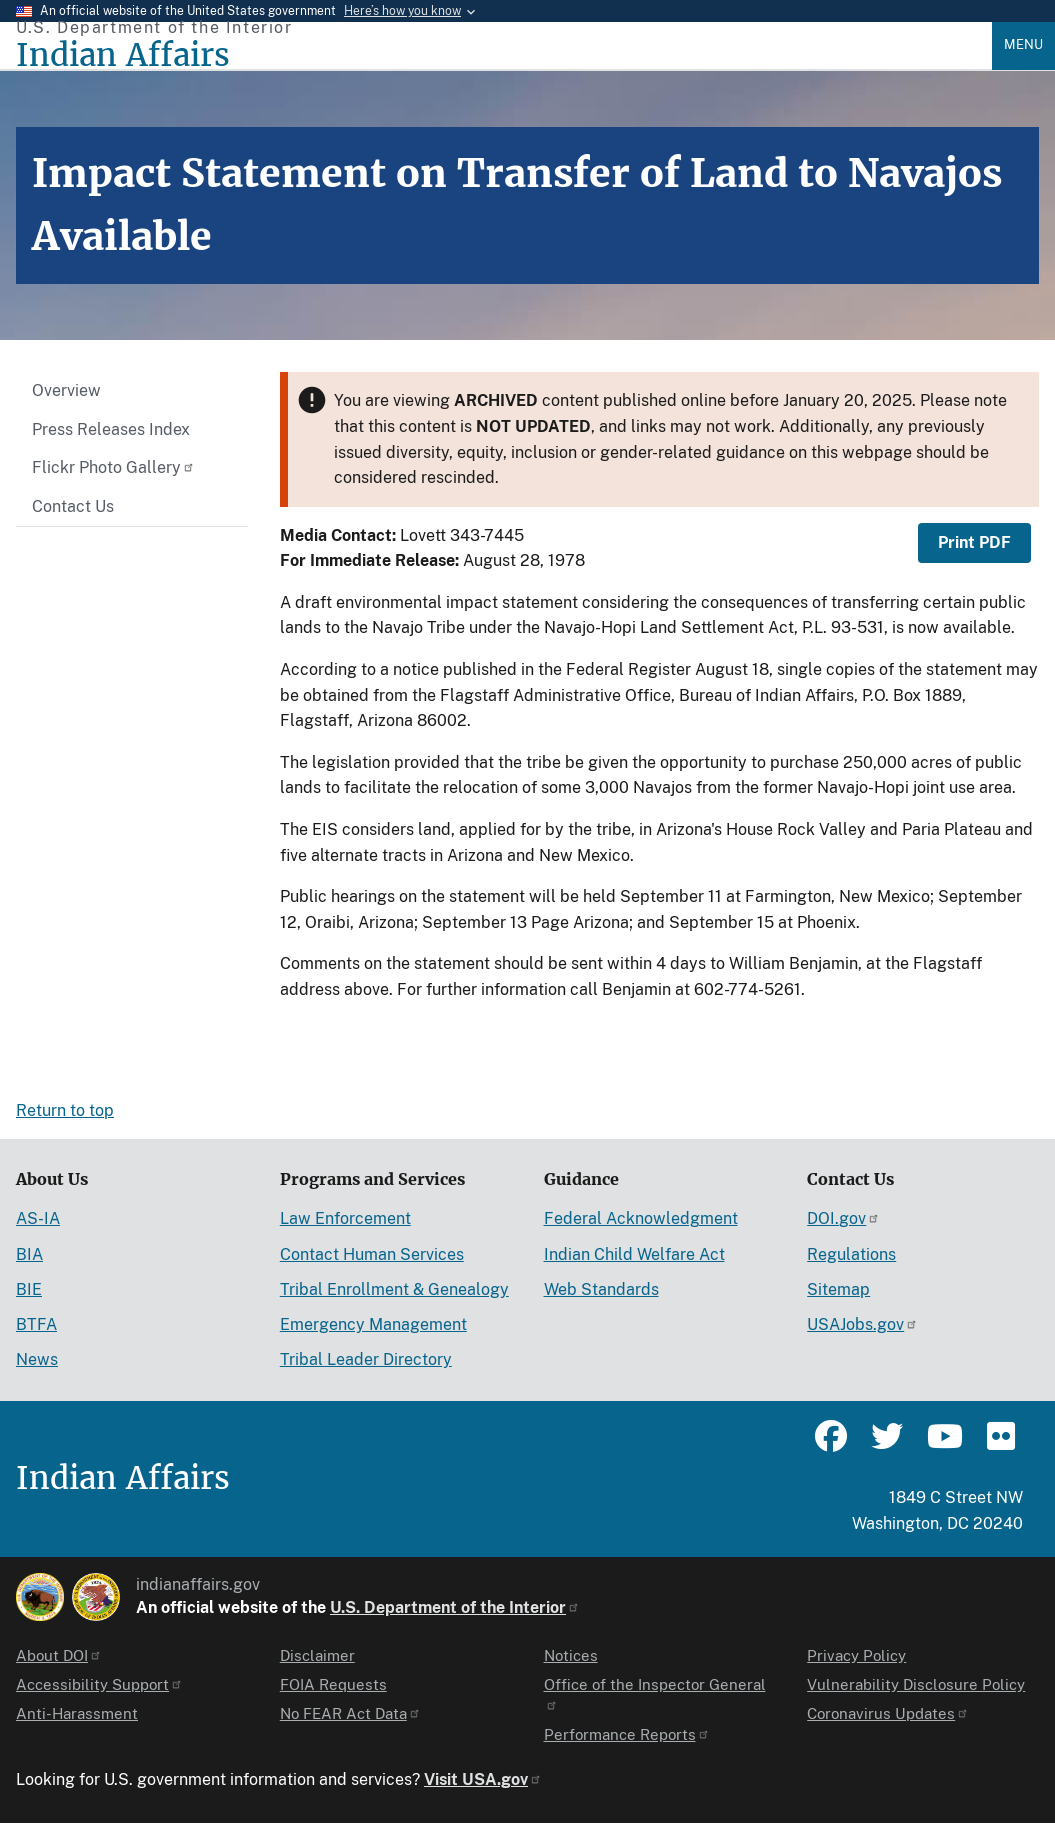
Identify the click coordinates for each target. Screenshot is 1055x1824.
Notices (571, 1655)
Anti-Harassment (77, 1713)
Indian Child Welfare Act (634, 1254)
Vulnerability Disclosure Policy (916, 1684)
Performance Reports (627, 1734)
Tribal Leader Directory (366, 1359)
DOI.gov (843, 1218)
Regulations (851, 1254)
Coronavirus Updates (888, 1713)
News (37, 1359)
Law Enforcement (345, 1218)
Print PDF (974, 542)
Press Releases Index (111, 429)
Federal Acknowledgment (641, 1218)
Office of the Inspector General (655, 1693)
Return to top (65, 1110)
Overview (66, 390)
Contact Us (73, 506)
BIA (29, 1254)
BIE (29, 1289)
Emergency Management (373, 1324)
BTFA (36, 1324)
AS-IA (38, 1218)
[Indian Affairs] (504, 55)
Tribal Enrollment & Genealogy (394, 1289)
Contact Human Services (372, 1254)
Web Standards (601, 1289)
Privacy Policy (856, 1655)
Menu (1023, 44)
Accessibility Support (99, 1684)
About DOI (59, 1655)
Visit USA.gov (483, 1779)
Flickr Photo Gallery (113, 467)
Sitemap (838, 1289)
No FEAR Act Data (350, 1713)
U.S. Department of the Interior (455, 1607)
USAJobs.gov (862, 1324)
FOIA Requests (333, 1684)
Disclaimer (317, 1655)
